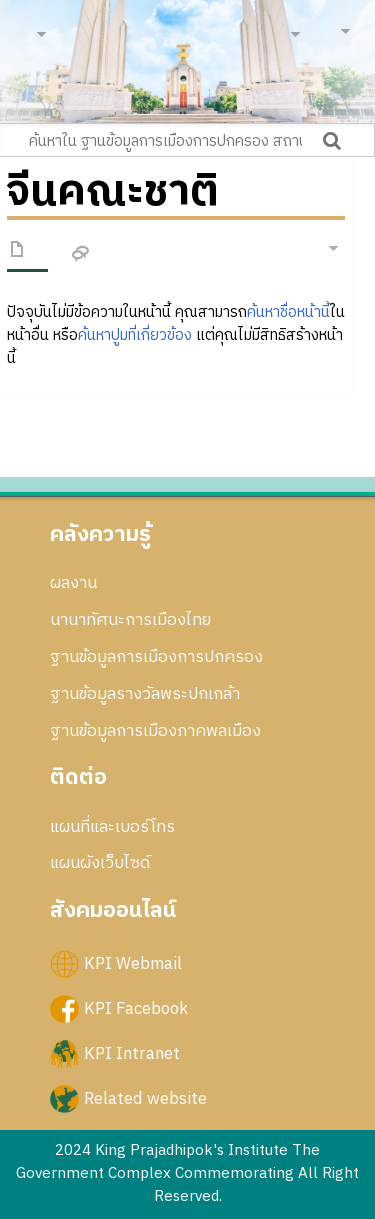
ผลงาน (73, 583)
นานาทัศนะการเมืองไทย (130, 620)
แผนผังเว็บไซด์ (100, 863)
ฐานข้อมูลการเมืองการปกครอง (156, 657)
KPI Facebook (136, 1008)
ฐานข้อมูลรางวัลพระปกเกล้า (145, 694)
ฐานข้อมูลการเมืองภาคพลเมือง (155, 731)
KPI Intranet (132, 1053)
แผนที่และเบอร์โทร (112, 827)
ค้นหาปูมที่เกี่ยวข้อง (135, 335)
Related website (145, 1099)
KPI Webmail (133, 963)
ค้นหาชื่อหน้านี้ (288, 312)
